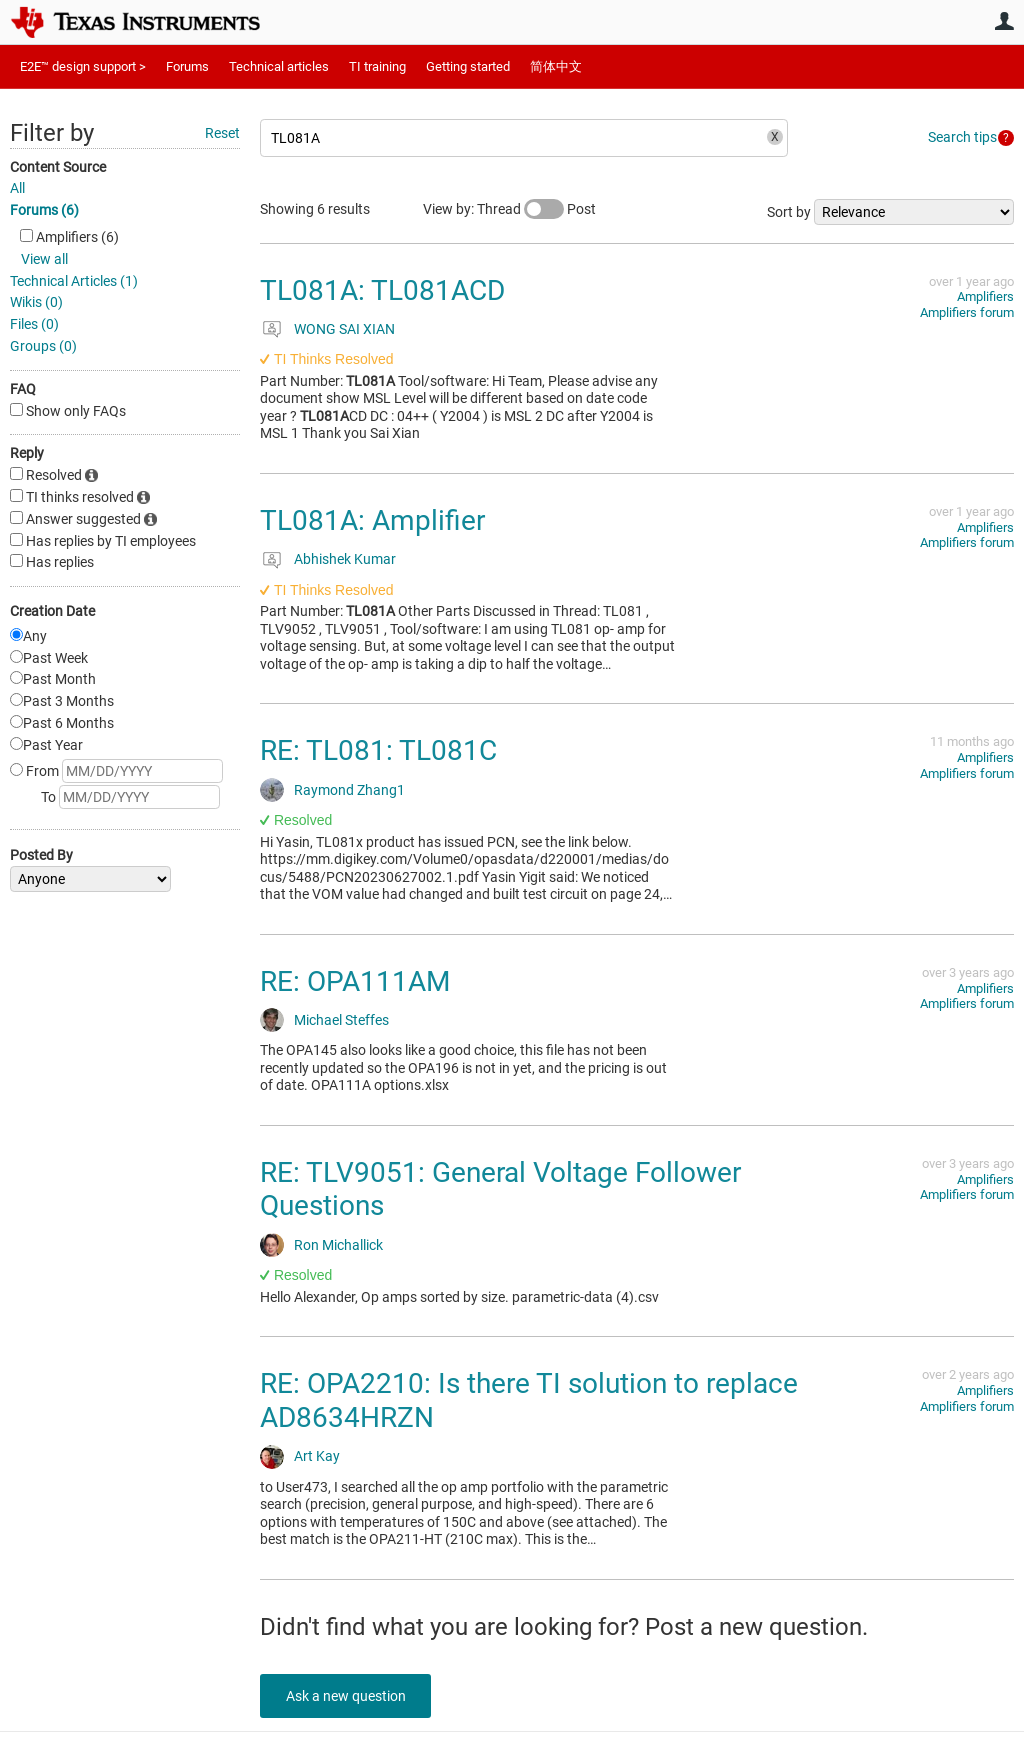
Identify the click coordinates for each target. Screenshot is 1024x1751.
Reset (222, 133)
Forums (187, 66)
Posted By (41, 855)
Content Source (58, 167)
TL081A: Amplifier (372, 520)
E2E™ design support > (83, 66)
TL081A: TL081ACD (382, 290)
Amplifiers (985, 296)
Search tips (962, 137)
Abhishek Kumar (345, 559)
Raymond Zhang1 (349, 790)
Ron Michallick (338, 1245)
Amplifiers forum (967, 312)
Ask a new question (350, 1696)
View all (44, 259)
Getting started (468, 66)
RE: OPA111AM (355, 981)
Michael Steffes (341, 1020)
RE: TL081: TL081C (378, 750)
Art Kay (317, 1456)
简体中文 (556, 66)
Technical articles (279, 66)
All (17, 188)
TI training (377, 66)
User (1004, 21)
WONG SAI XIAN (344, 329)
